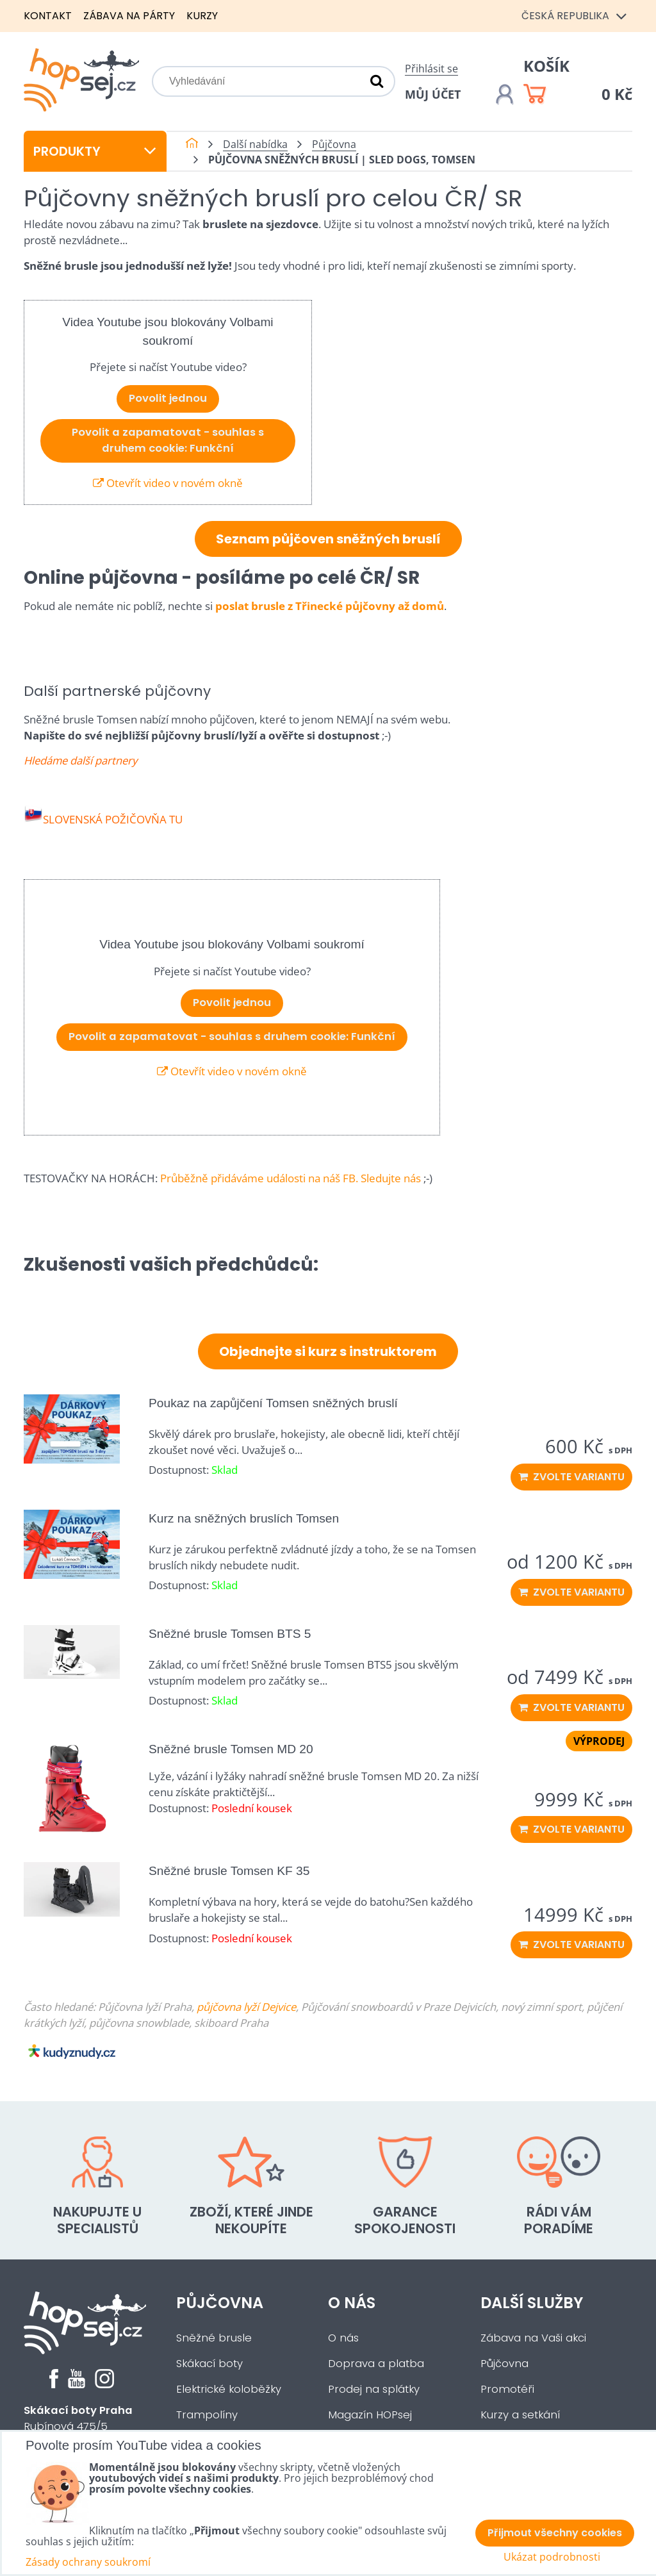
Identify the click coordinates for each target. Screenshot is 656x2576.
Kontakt (48, 15)
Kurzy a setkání (520, 2414)
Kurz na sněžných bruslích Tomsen (244, 1518)
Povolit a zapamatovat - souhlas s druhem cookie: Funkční (168, 440)
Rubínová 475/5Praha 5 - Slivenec (78, 2426)
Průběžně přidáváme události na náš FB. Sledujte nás (290, 1178)
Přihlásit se (431, 69)
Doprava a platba (376, 2363)
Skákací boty (209, 2363)
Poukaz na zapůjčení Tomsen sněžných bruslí (273, 1403)
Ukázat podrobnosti (552, 2557)
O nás (351, 2302)
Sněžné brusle (214, 2338)
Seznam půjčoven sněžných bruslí (328, 539)
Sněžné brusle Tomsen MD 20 (231, 1749)
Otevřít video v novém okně (168, 482)
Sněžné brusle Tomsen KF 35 (229, 1871)
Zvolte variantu (571, 1476)
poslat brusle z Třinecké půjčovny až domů (329, 606)
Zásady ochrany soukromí (88, 2562)
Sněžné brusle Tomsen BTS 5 (230, 1633)
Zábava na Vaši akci (533, 2338)
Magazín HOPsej (370, 2414)
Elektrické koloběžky (228, 2389)
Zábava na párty (129, 15)
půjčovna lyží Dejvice (246, 2006)
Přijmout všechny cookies (555, 2532)
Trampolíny (207, 2414)
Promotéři (507, 2389)
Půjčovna (219, 2302)
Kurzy (202, 15)
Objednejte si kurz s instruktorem (328, 1351)
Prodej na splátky (374, 2389)
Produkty (95, 151)
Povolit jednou (168, 398)
